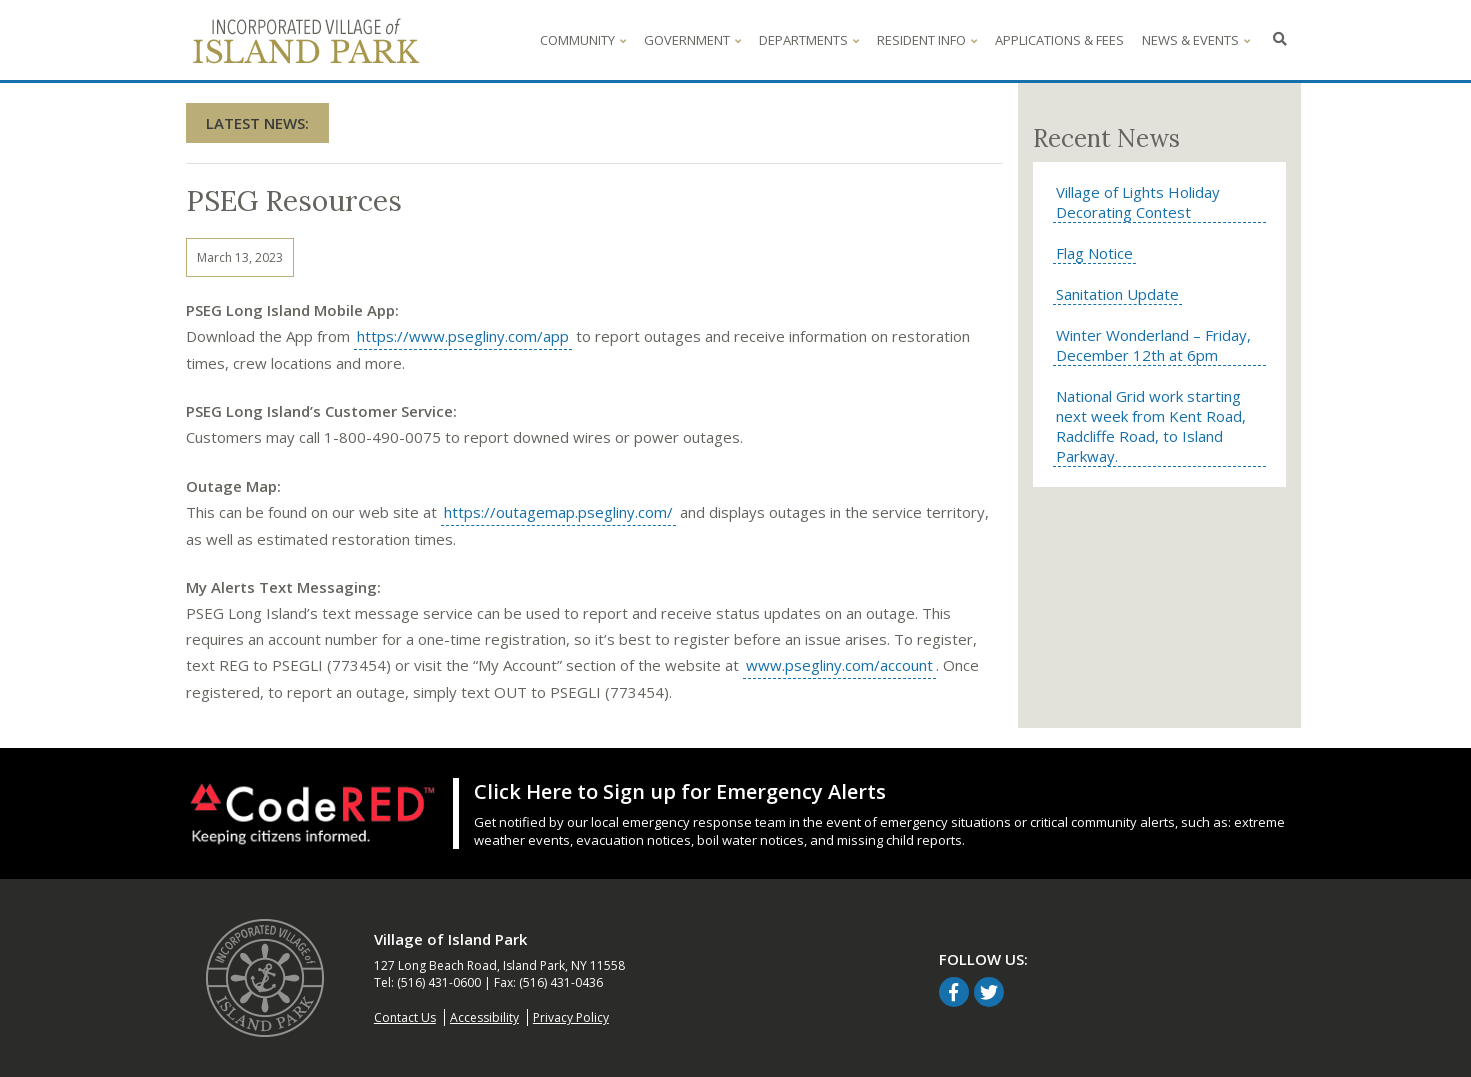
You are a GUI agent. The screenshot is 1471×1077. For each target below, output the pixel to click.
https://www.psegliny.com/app (461, 336)
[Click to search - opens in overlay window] (1280, 40)
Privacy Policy (571, 1017)
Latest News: (257, 123)
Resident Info (927, 40)
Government (692, 40)
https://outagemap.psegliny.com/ (557, 512)
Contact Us (405, 1017)
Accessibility (484, 1017)
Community (583, 40)
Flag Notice (1094, 253)
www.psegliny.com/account (838, 665)
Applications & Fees (1059, 40)
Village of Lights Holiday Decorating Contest (1138, 202)
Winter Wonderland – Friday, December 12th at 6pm (1153, 345)
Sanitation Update (1117, 294)
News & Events (1196, 40)
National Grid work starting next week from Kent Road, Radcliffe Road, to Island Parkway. (1151, 426)
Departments (809, 40)
